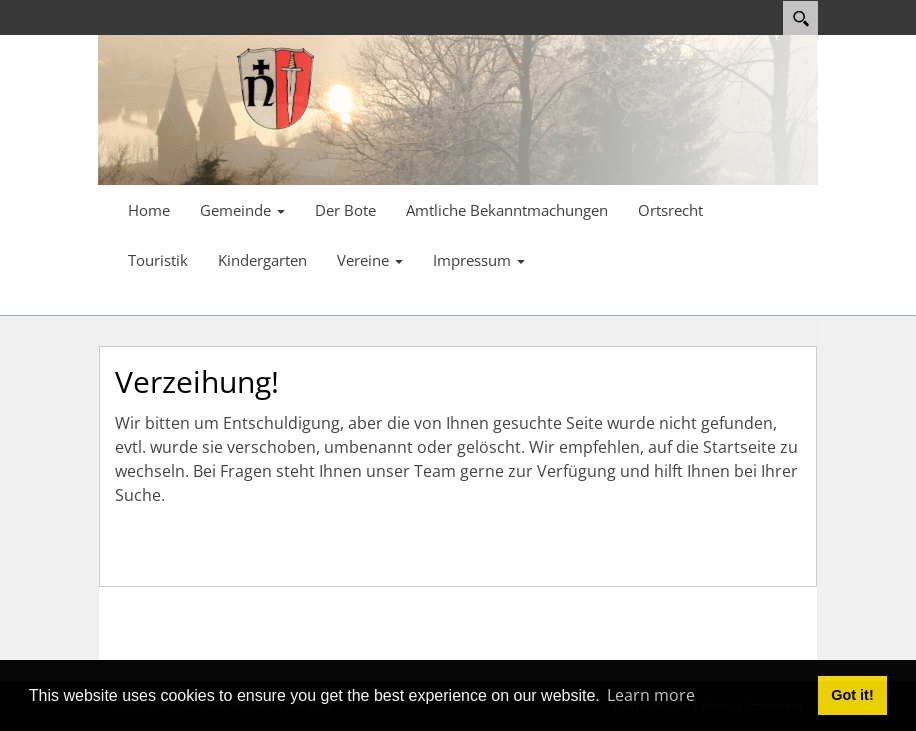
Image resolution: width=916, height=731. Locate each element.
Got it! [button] (852, 695)
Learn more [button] (651, 695)
